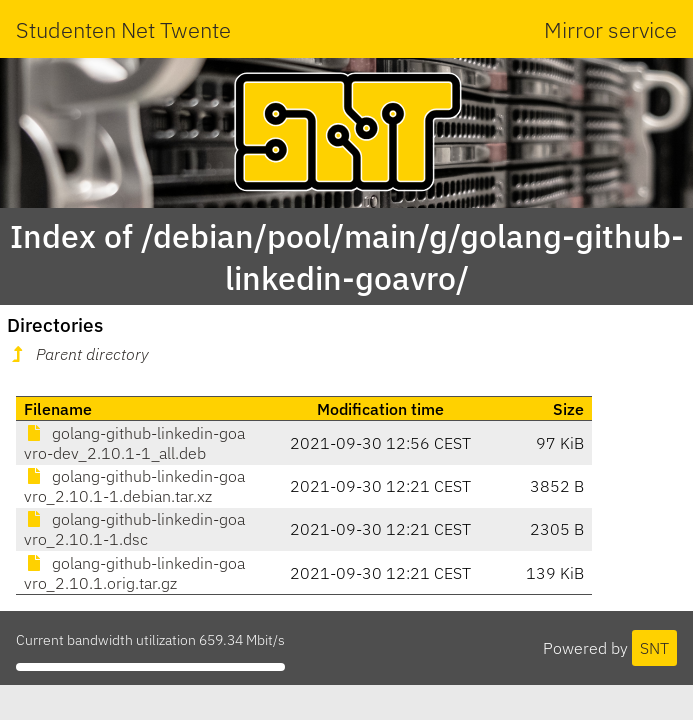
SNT (654, 648)
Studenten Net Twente (123, 29)
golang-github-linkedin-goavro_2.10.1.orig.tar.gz (134, 573)
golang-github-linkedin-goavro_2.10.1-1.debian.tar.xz (134, 486)
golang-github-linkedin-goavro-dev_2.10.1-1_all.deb (134, 443)
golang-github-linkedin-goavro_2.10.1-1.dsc (134, 529)
